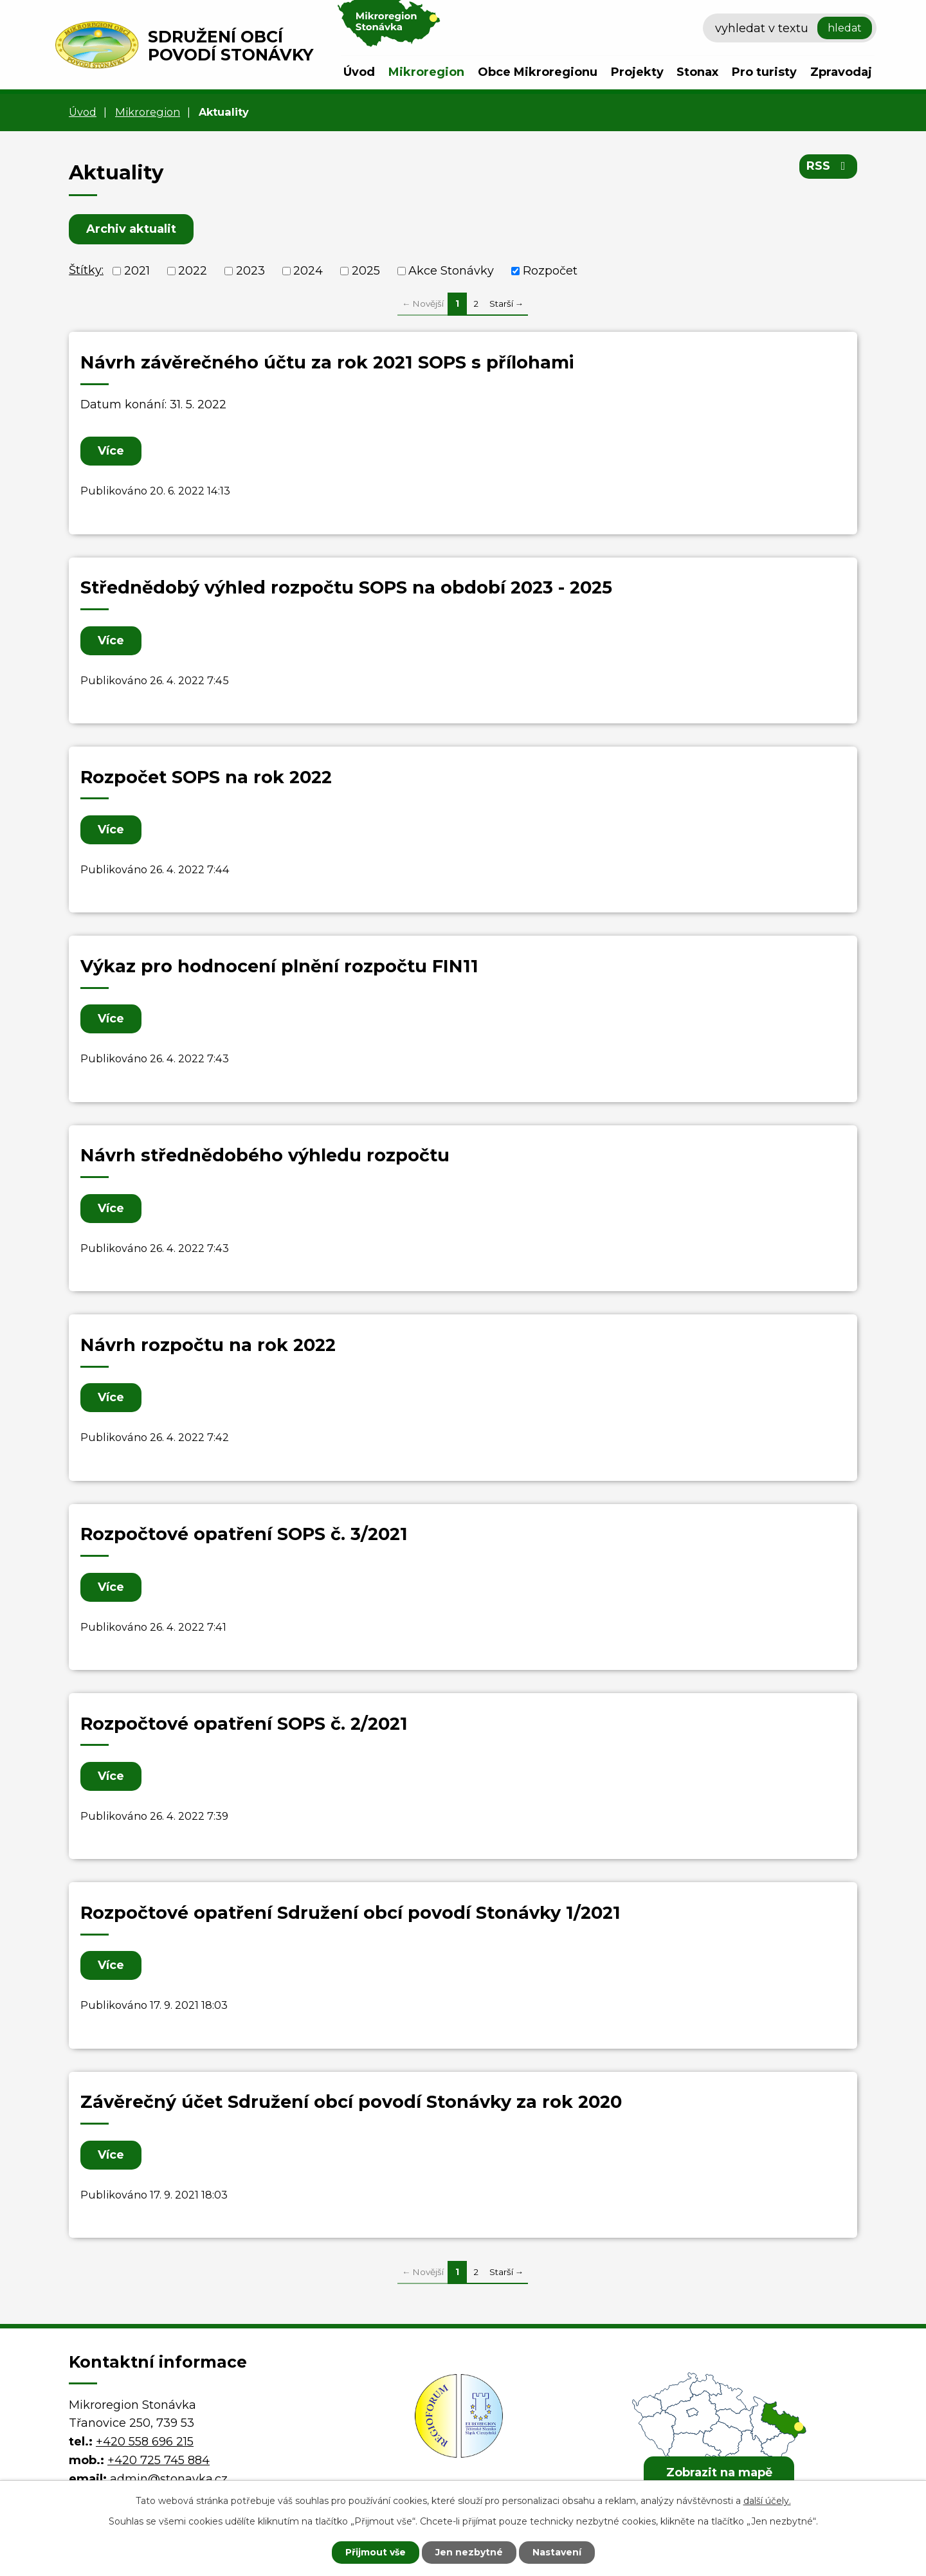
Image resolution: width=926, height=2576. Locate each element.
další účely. (767, 2501)
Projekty (637, 72)
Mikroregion (426, 72)
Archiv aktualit (131, 229)
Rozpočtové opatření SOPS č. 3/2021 (244, 1534)
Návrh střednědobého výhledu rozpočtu (264, 1155)
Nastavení (556, 2552)
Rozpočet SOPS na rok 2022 (206, 777)
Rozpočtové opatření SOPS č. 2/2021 (244, 1723)
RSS (828, 166)
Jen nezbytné (469, 2552)
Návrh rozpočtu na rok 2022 (208, 1345)
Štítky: (86, 270)
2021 (137, 271)
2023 (250, 271)
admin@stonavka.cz (169, 2479)
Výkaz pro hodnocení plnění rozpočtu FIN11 (279, 966)
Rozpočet (550, 271)
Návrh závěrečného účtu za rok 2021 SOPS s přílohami (327, 362)
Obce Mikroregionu (537, 72)
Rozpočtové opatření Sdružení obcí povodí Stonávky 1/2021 (350, 1912)
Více (111, 451)
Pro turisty (764, 72)
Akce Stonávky (451, 271)
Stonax (697, 72)
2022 (192, 271)
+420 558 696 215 (145, 2442)
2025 (366, 271)
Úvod (359, 72)
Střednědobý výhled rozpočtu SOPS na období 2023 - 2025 (346, 587)
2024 (308, 271)
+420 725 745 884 (158, 2460)
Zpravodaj (841, 72)
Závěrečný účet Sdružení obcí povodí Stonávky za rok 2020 (351, 2101)
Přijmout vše (375, 2552)
